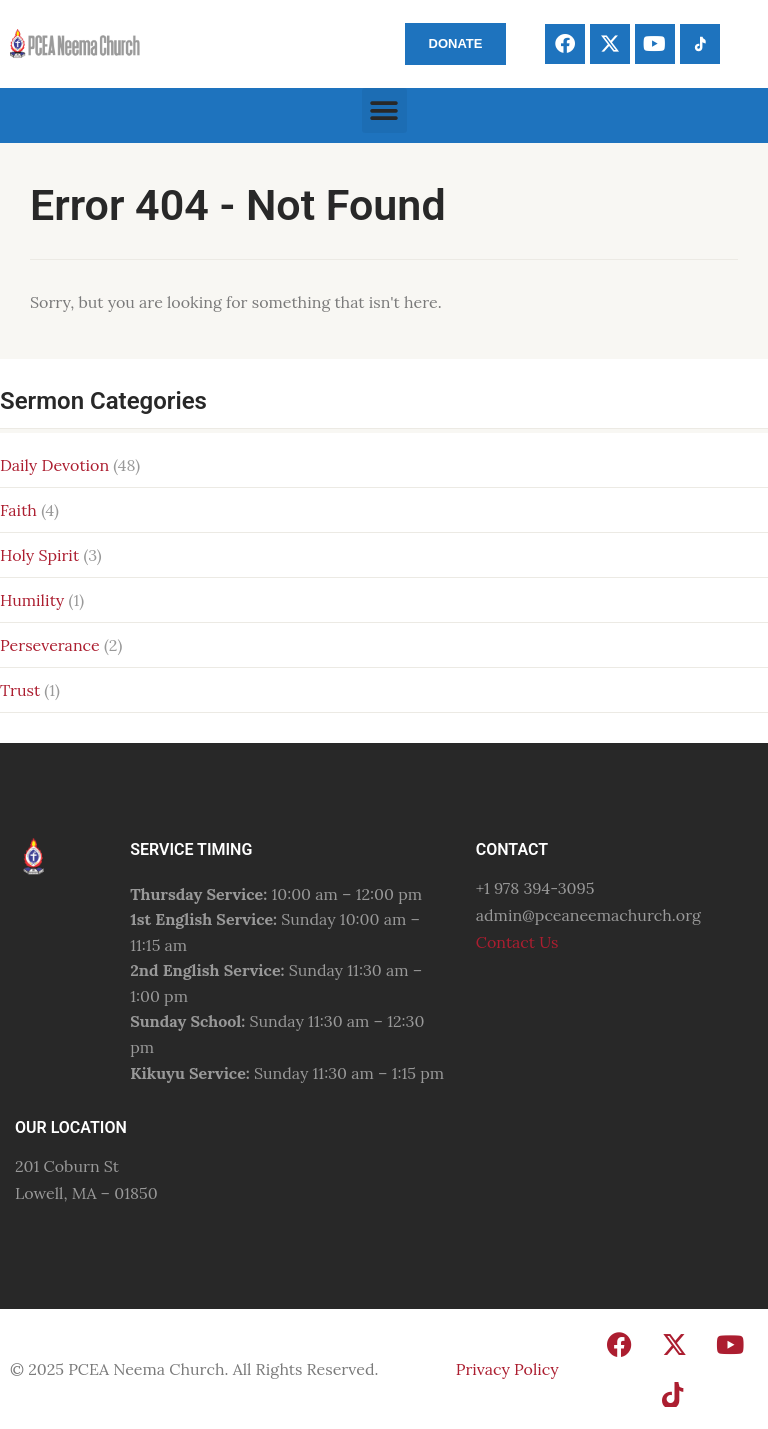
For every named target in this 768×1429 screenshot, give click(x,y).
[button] (384, 110)
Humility (32, 600)
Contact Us (517, 942)
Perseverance (50, 645)
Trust (20, 690)
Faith (18, 510)
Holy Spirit (39, 555)
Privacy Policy (507, 1369)
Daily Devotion (54, 465)
